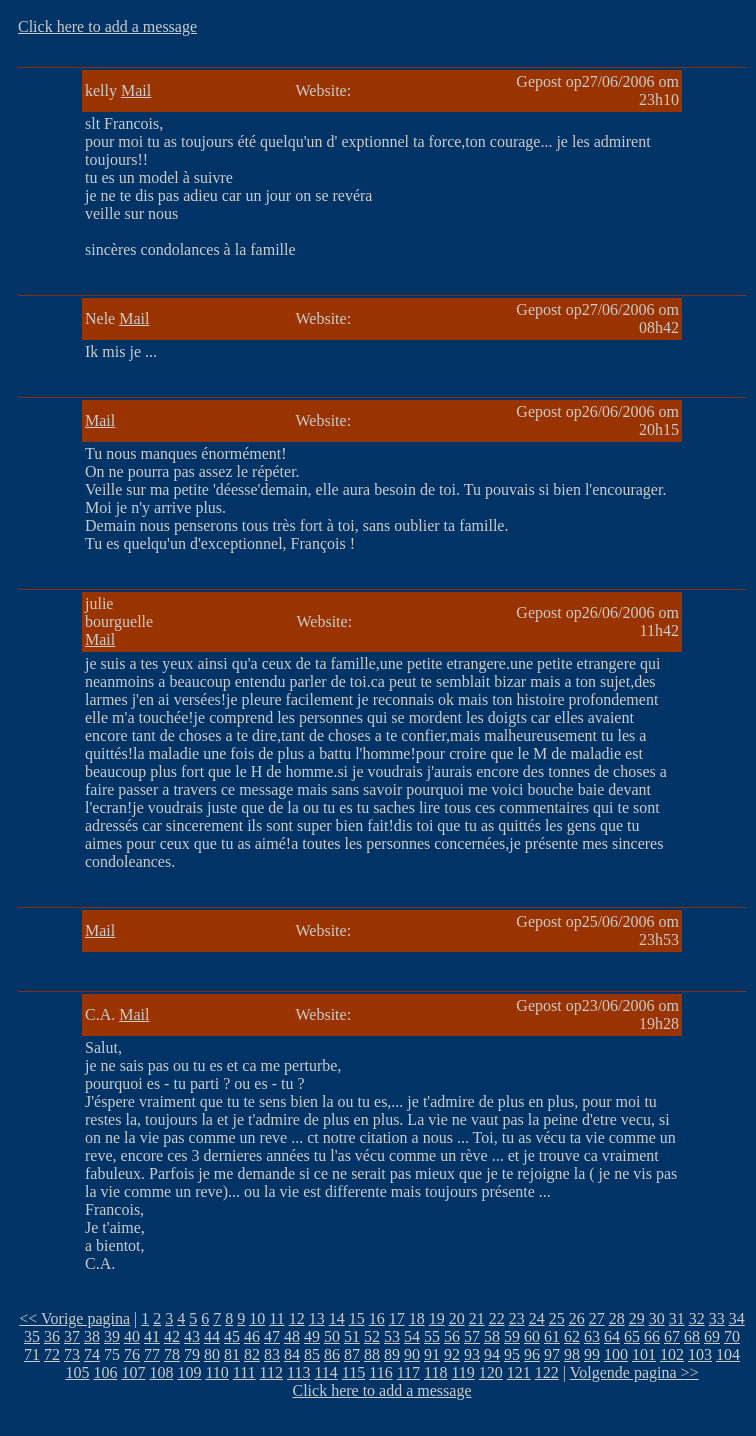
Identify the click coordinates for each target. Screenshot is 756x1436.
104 (728, 1354)
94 (492, 1354)
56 (452, 1336)
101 (644, 1354)
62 (572, 1336)
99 (592, 1354)
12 (297, 1318)
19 (437, 1318)
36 (52, 1336)
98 (572, 1354)
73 (72, 1354)
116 (380, 1372)
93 (472, 1354)
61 (552, 1336)
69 (712, 1336)
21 (477, 1318)
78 (172, 1354)
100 (616, 1354)
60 (532, 1336)
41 (152, 1336)
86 (332, 1354)
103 (700, 1354)
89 (392, 1354)
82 (252, 1354)
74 (92, 1354)
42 (172, 1336)
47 (272, 1336)
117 (408, 1372)
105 (77, 1372)
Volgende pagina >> (634, 1372)
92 (452, 1354)
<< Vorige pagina (74, 1318)
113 (298, 1372)
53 (392, 1336)
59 (512, 1336)
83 (272, 1354)
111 (244, 1372)
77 (152, 1354)
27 (597, 1318)
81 (232, 1354)
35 (32, 1336)
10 (257, 1318)
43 (192, 1336)
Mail (136, 90)
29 (637, 1318)
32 (697, 1318)
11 (276, 1318)
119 (462, 1372)
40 (132, 1336)
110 (216, 1372)
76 (132, 1354)
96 (532, 1354)
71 (32, 1354)
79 (192, 1354)
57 (472, 1336)
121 (519, 1372)
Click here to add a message (107, 26)
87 (352, 1354)
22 (497, 1318)
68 (692, 1336)
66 (652, 1336)
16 (377, 1318)
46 (252, 1336)
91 (432, 1354)
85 (312, 1354)
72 (52, 1354)
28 (617, 1318)
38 (92, 1336)
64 (612, 1336)
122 (547, 1372)
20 (457, 1318)
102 (672, 1354)
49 (312, 1336)
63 (592, 1336)
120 (491, 1372)
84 (292, 1354)
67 (672, 1336)
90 (412, 1354)
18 (417, 1318)
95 (512, 1354)
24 (537, 1318)
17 (397, 1318)
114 (325, 1372)
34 (737, 1318)
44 (212, 1336)
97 (552, 1354)
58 (492, 1336)
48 (292, 1336)
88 (372, 1354)
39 (112, 1336)
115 (353, 1372)
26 (577, 1318)
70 (732, 1336)
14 (337, 1318)
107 (133, 1372)
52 (372, 1336)
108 (161, 1372)
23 (517, 1318)
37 (72, 1336)
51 (352, 1336)
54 (412, 1336)
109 (189, 1372)
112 (271, 1372)
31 (677, 1318)
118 (435, 1372)
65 (632, 1336)
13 (317, 1318)
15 (357, 1318)
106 (105, 1372)
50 (332, 1336)
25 (557, 1318)
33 (717, 1318)
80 (212, 1354)
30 (657, 1318)
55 (432, 1336)
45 (232, 1336)
